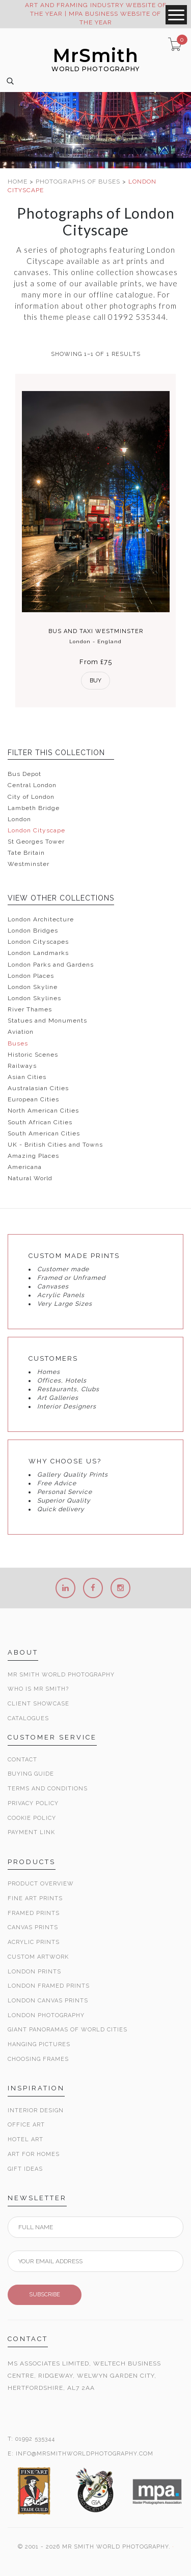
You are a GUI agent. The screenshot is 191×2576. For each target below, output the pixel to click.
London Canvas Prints (48, 2000)
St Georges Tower (36, 841)
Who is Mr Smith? (38, 1689)
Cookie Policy (32, 1818)
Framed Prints (34, 1913)
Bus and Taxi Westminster (95, 631)
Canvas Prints (33, 1927)
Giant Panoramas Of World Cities (67, 2029)
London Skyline (33, 987)
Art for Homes (34, 2154)
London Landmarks (38, 952)
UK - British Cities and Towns (55, 1144)
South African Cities (40, 1122)
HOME (19, 181)
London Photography (46, 2015)
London (19, 819)
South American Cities (44, 1133)
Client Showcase (38, 1703)
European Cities (33, 1099)
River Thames (30, 1009)
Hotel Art (25, 2139)
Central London (32, 785)
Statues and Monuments (47, 1020)
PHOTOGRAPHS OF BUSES (79, 181)
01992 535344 (35, 2439)
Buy (95, 680)
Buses (18, 1043)
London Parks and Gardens (51, 964)
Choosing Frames (38, 2059)
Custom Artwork (38, 1957)
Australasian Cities (38, 1088)
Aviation (21, 1031)
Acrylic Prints (34, 1942)
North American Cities (43, 1110)
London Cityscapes (38, 941)
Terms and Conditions (48, 1788)
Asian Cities (27, 1077)
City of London (31, 796)
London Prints (34, 1971)
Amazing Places (33, 1155)
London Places (31, 975)
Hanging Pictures (39, 2044)
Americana (25, 1167)
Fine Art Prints (35, 1898)
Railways (22, 1065)
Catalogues (28, 1718)
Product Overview (41, 1883)
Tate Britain (26, 852)
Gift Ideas (25, 2169)
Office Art (26, 2124)
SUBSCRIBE (44, 2294)
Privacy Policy (33, 1803)
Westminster (28, 863)
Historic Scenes (33, 1054)
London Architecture (41, 919)
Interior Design (36, 2110)
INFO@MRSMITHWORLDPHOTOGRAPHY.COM (84, 2453)
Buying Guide (31, 1774)
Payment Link (31, 1832)
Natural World (30, 1178)
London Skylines (34, 998)
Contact (22, 1759)
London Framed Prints (49, 1986)
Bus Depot (24, 773)
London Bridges (33, 930)
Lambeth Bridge (34, 808)
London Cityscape (36, 830)
